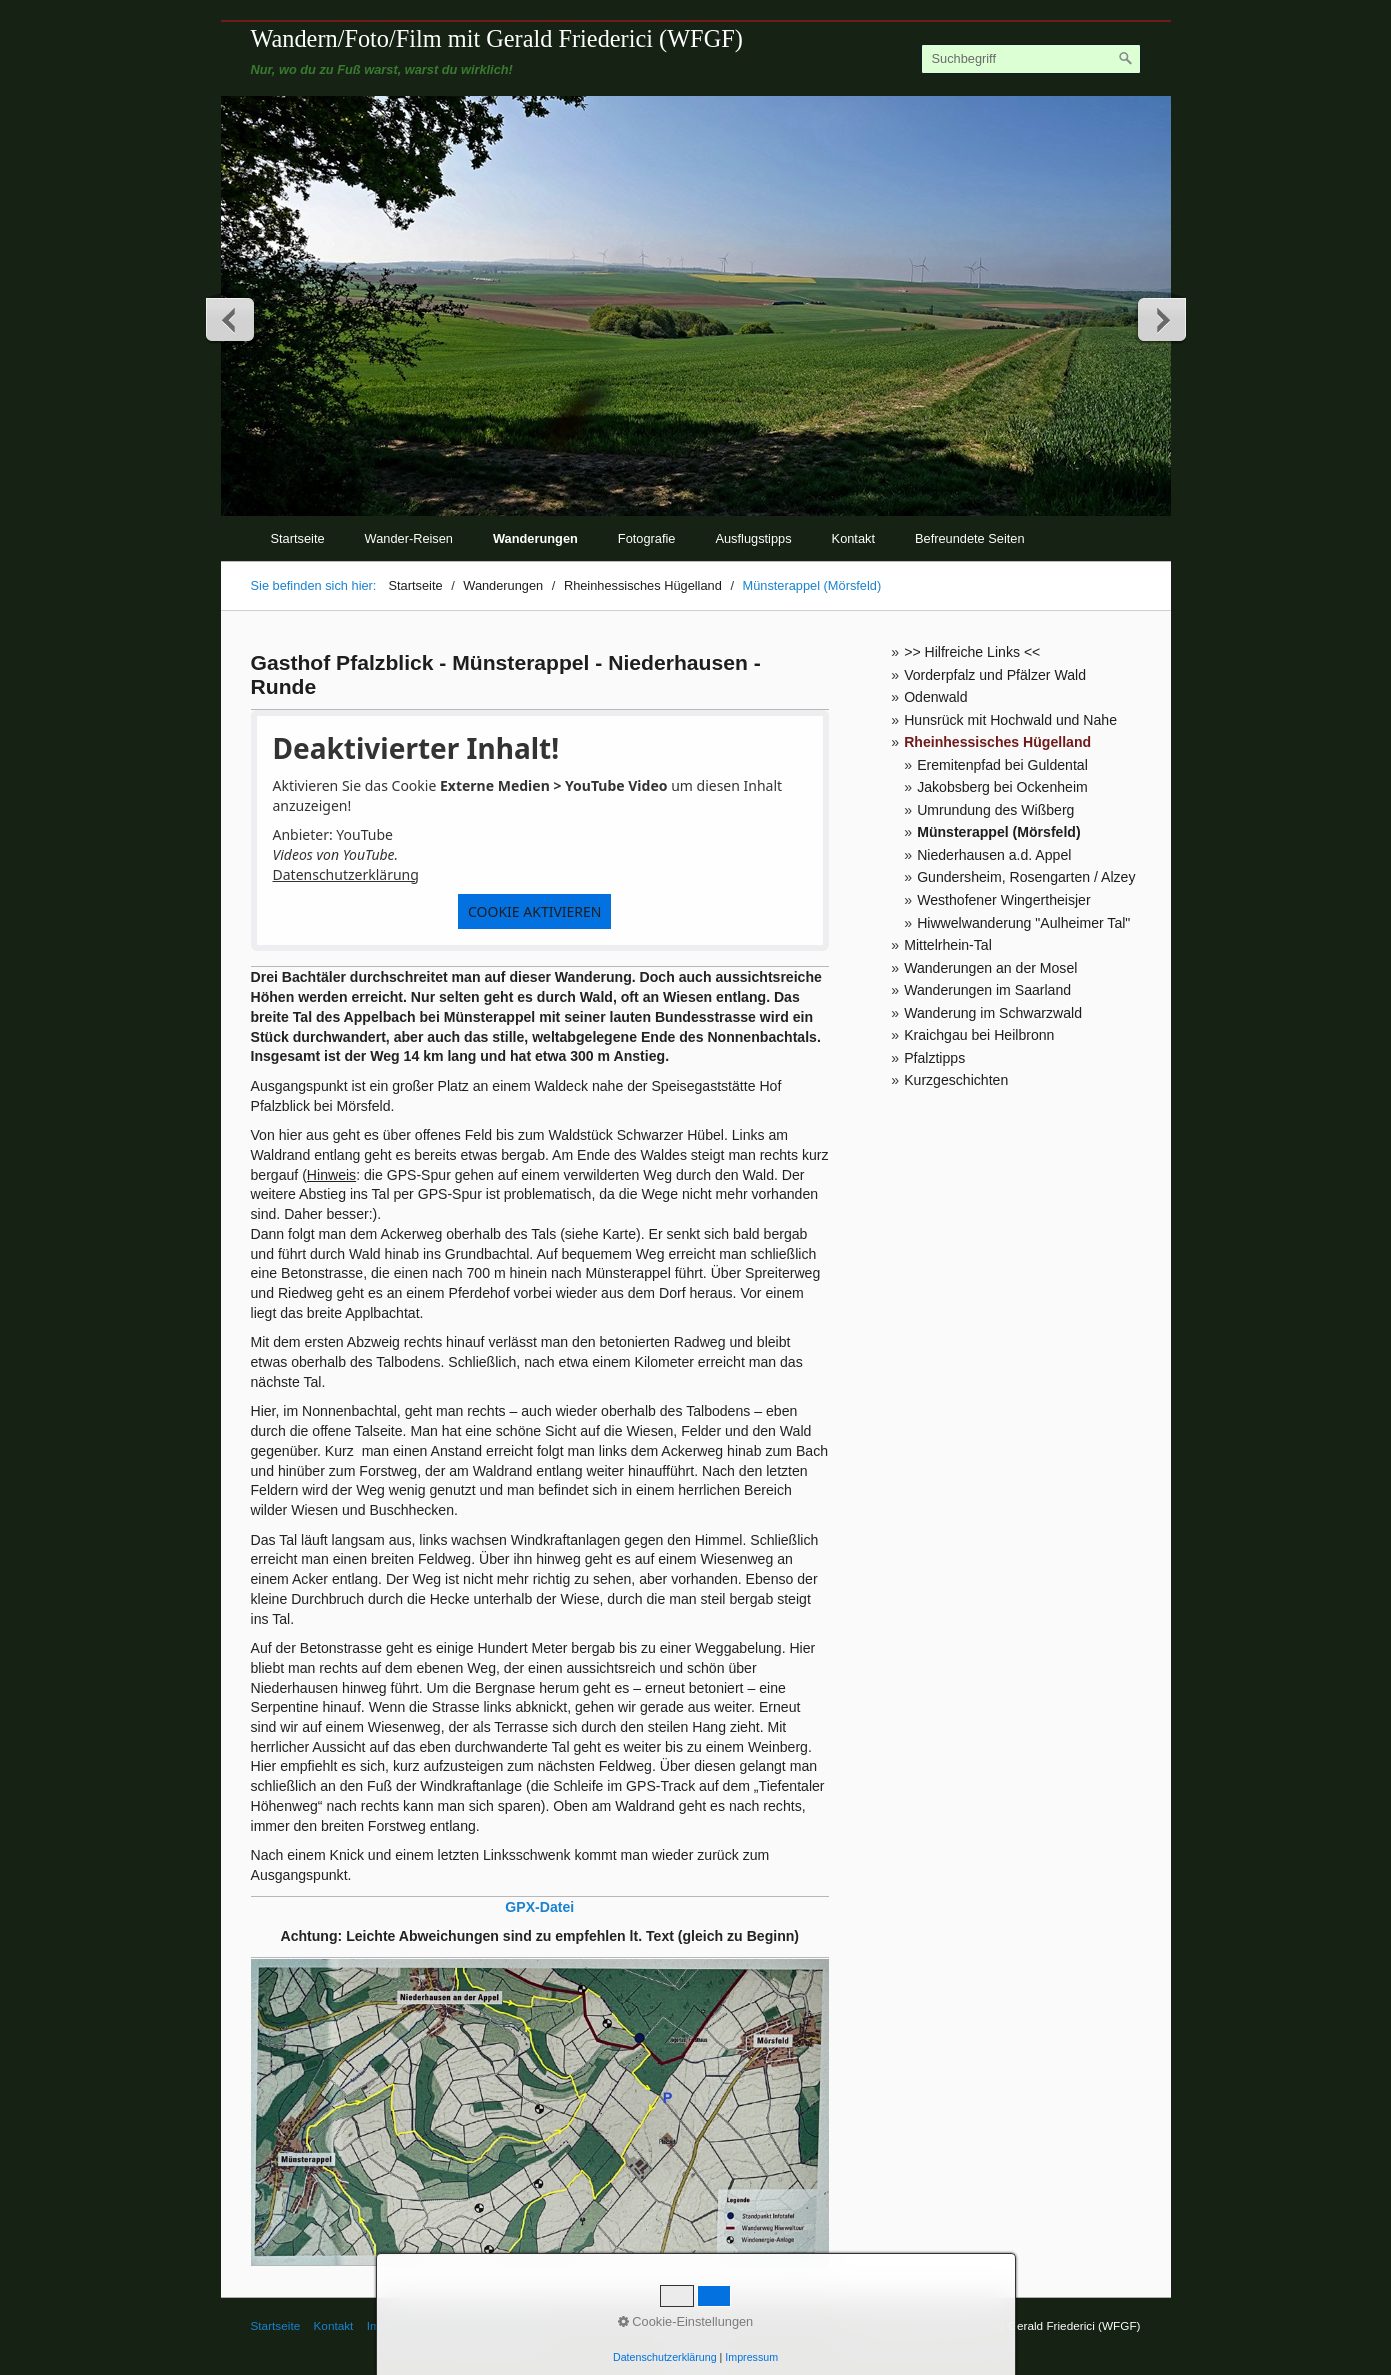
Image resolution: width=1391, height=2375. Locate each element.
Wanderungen (535, 538)
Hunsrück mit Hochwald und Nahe (1010, 720)
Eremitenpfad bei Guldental (1002, 765)
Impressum (396, 2325)
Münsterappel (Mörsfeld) (998, 832)
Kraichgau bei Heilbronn (979, 1035)
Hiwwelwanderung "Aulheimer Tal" (1023, 923)
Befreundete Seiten (970, 538)
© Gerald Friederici (487, 2325)
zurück (231, 319)
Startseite (298, 538)
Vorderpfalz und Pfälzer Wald (995, 675)
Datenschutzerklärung (346, 874)
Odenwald (935, 697)
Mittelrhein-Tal (948, 945)
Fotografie (647, 538)
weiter (1161, 319)
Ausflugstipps (753, 538)
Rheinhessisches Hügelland (997, 742)
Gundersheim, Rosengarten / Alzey (1026, 877)
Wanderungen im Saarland (987, 990)
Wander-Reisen (409, 538)
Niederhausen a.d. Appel (994, 855)
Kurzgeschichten (956, 1080)
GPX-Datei (539, 1907)
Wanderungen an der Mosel (990, 968)
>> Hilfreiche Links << (972, 652)
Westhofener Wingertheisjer (1003, 900)
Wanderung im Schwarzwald (993, 1013)
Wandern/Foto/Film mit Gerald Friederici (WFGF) (497, 38)
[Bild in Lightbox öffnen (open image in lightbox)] (540, 2112)
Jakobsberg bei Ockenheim (1002, 787)
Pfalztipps (934, 1058)
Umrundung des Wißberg (995, 810)
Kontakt (853, 538)
